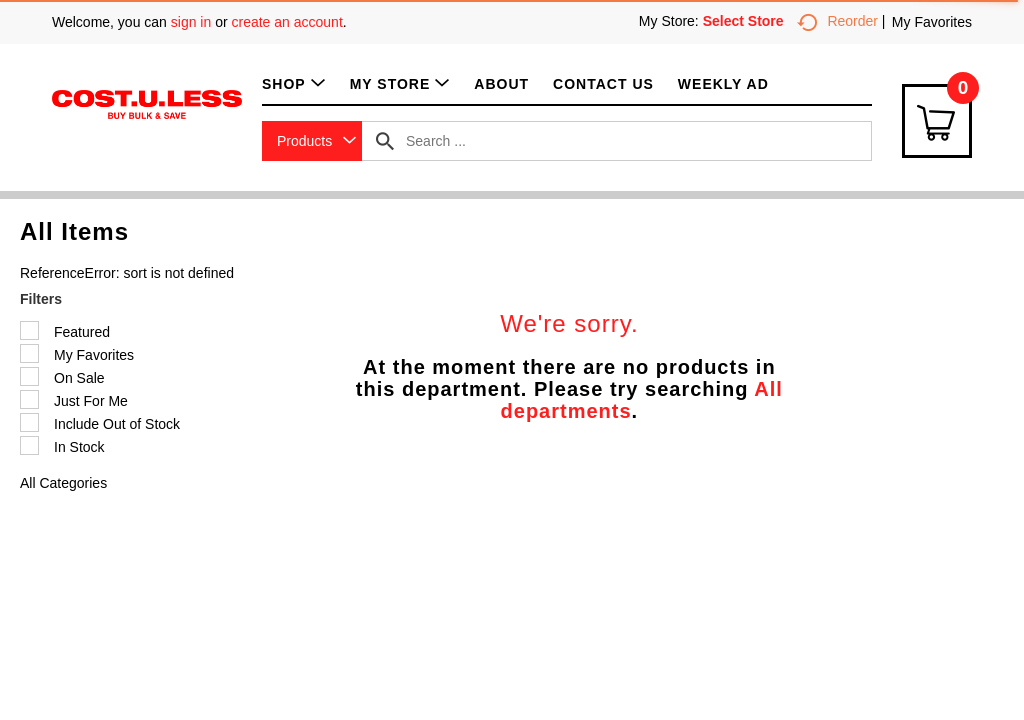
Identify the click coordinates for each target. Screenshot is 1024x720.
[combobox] (312, 141)
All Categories (63, 483)
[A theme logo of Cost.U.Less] (147, 103)
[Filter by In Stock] (29, 445)
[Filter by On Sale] (29, 376)
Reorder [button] (837, 21)
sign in (191, 22)
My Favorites (932, 22)
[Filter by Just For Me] (29, 399)
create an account (287, 22)
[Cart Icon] (937, 121)
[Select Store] (745, 21)
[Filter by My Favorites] (29, 353)
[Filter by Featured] (29, 330)
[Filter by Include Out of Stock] (29, 422)
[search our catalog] (385, 141)
